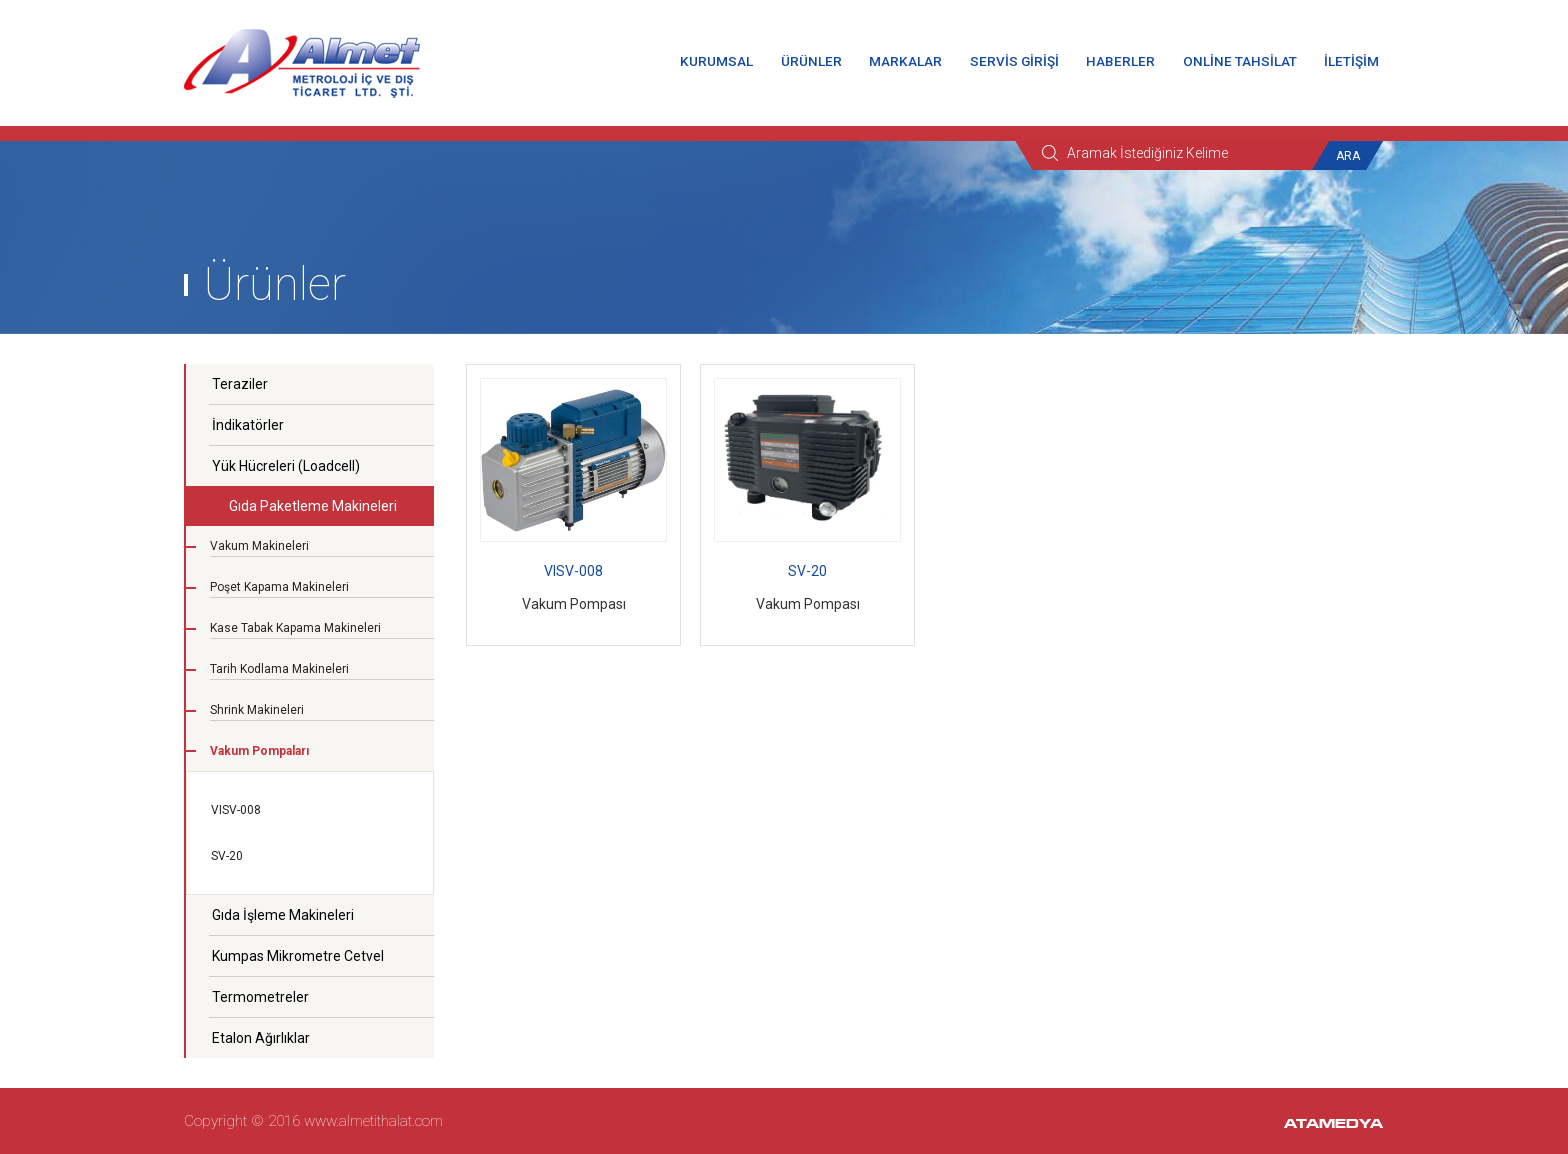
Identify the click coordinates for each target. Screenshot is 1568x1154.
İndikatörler (248, 425)
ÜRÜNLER (811, 61)
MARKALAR (905, 61)
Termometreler (260, 997)
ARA (1348, 156)
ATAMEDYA (1333, 1125)
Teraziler (240, 384)
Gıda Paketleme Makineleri (313, 506)
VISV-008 (236, 810)
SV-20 (227, 856)
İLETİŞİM (1351, 61)
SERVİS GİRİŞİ (1014, 61)
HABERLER (1120, 61)
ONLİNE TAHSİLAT (1240, 61)
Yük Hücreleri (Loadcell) (286, 466)
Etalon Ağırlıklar (261, 1038)
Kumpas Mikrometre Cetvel (298, 956)
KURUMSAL (716, 61)
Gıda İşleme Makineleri (283, 915)
